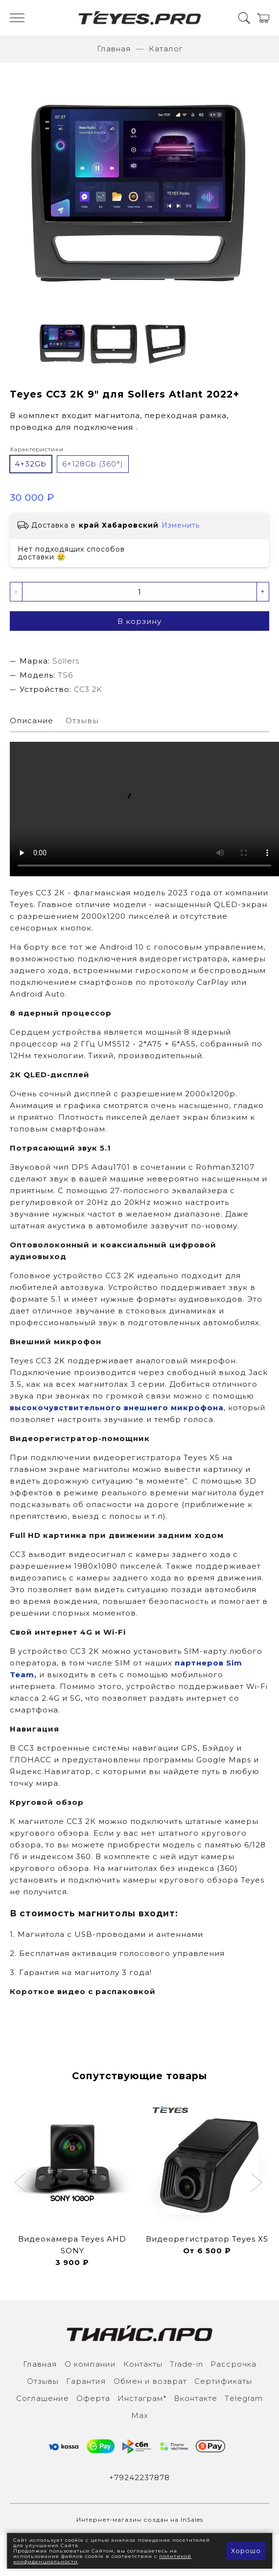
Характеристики (37, 449)
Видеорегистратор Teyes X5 (207, 2238)
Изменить (181, 525)
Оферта (93, 2398)
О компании (90, 2364)
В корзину (139, 621)
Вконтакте (195, 2398)
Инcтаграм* (141, 2398)
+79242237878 (139, 2477)
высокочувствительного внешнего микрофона (117, 1407)
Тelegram (244, 2398)
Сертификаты (223, 2381)
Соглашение (42, 2398)
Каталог (166, 48)
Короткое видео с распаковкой (83, 1991)
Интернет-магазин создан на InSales (139, 2519)
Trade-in (186, 2364)
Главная (114, 48)
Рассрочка (233, 2364)
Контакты (143, 2364)
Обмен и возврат (150, 2381)
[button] (21, 2183)
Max (139, 2415)
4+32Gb (30, 463)
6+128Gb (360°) (92, 463)
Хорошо (246, 2550)
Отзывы (43, 2381)
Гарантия (86, 2381)
